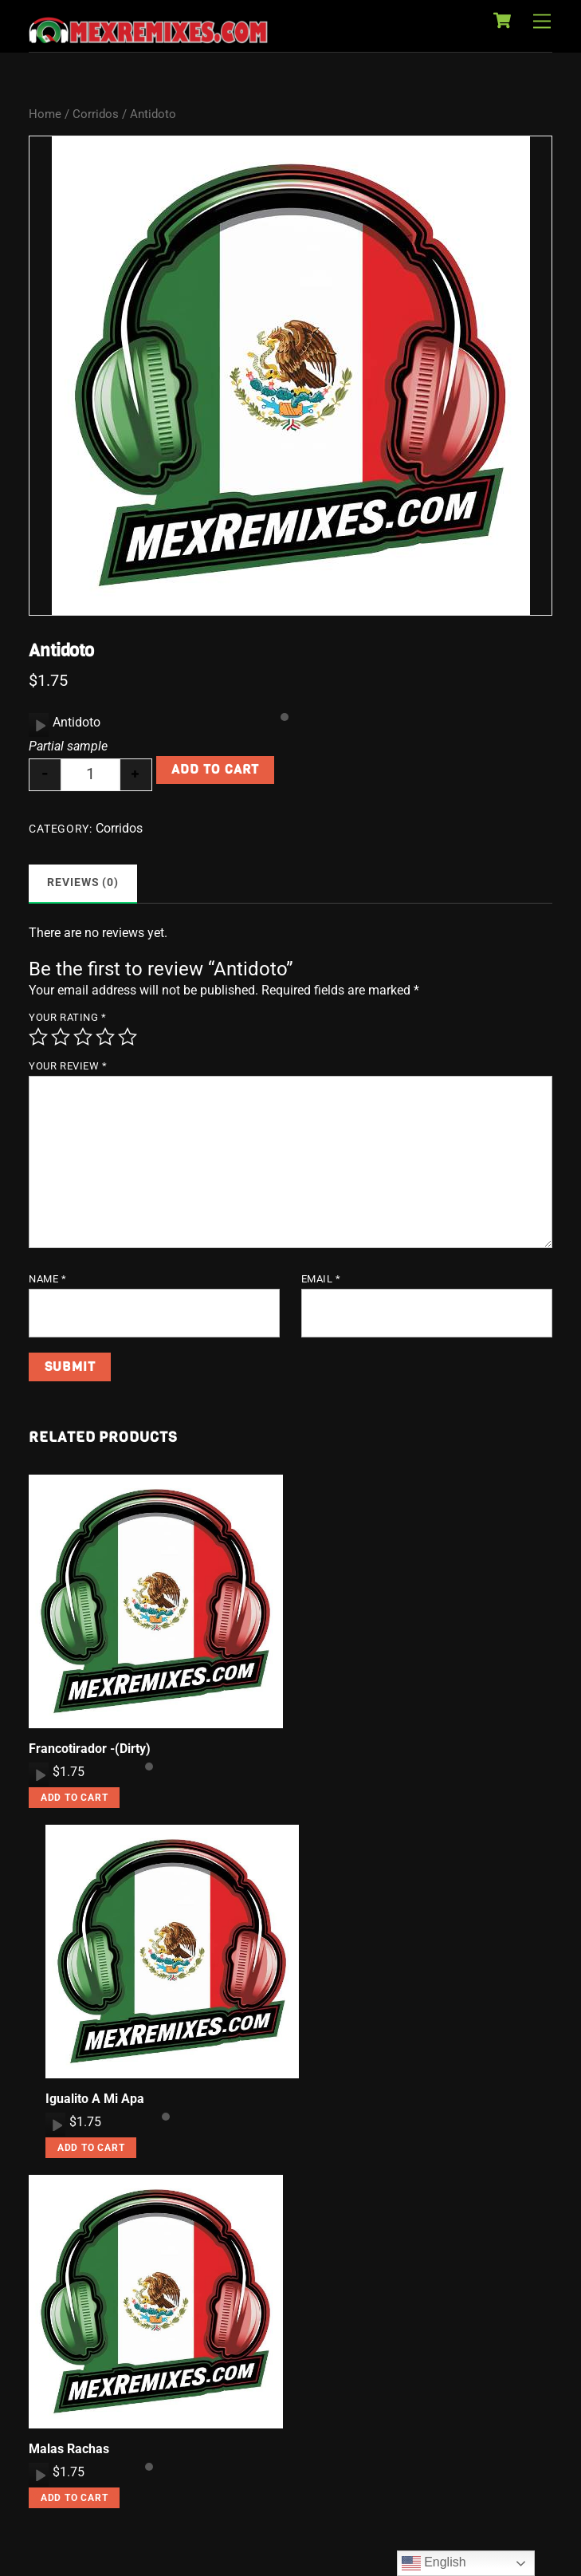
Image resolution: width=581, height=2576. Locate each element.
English (434, 2563)
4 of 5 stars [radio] (105, 1036)
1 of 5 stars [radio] (38, 1036)
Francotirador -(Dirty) (90, 1748)
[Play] (39, 725)
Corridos (96, 114)
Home (45, 114)
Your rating (67, 1017)
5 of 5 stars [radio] (127, 1036)
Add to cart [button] (74, 1797)
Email (321, 1279)
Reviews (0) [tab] (83, 882)
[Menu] (542, 21)
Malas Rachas (69, 2448)
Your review (68, 1066)
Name (47, 1279)
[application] (39, 725)
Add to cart (214, 769)
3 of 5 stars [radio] (82, 1036)
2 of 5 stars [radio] (60, 1036)
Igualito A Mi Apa (94, 2098)
